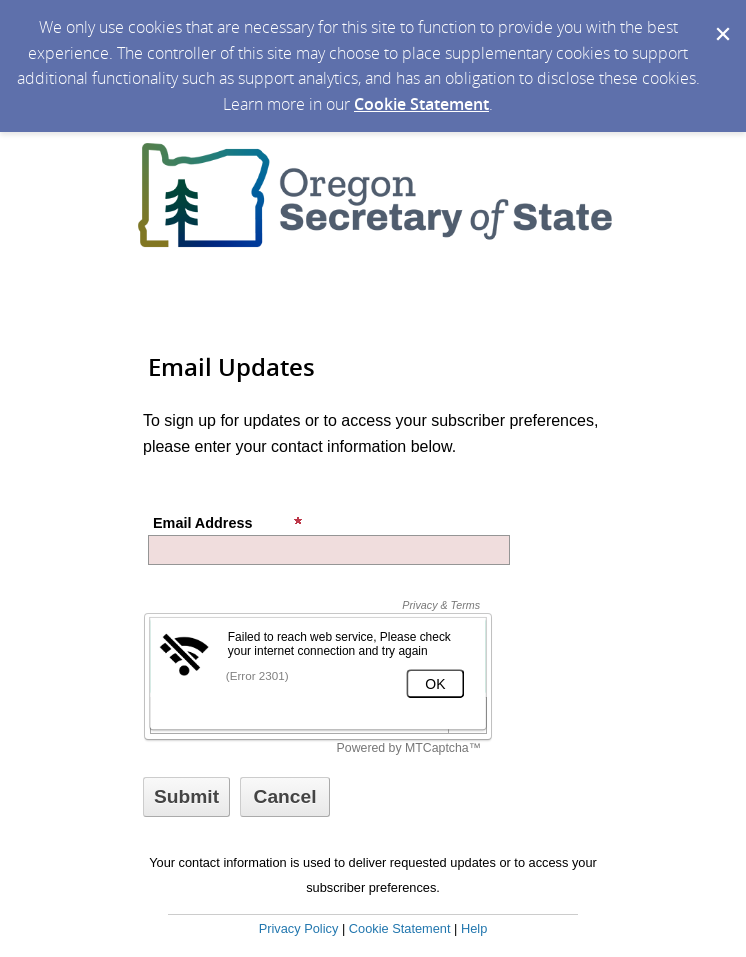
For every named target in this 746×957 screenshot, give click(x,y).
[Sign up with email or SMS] (186, 797)
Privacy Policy (299, 928)
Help (474, 928)
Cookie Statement (421, 104)
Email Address (228, 523)
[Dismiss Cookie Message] (721, 19)
